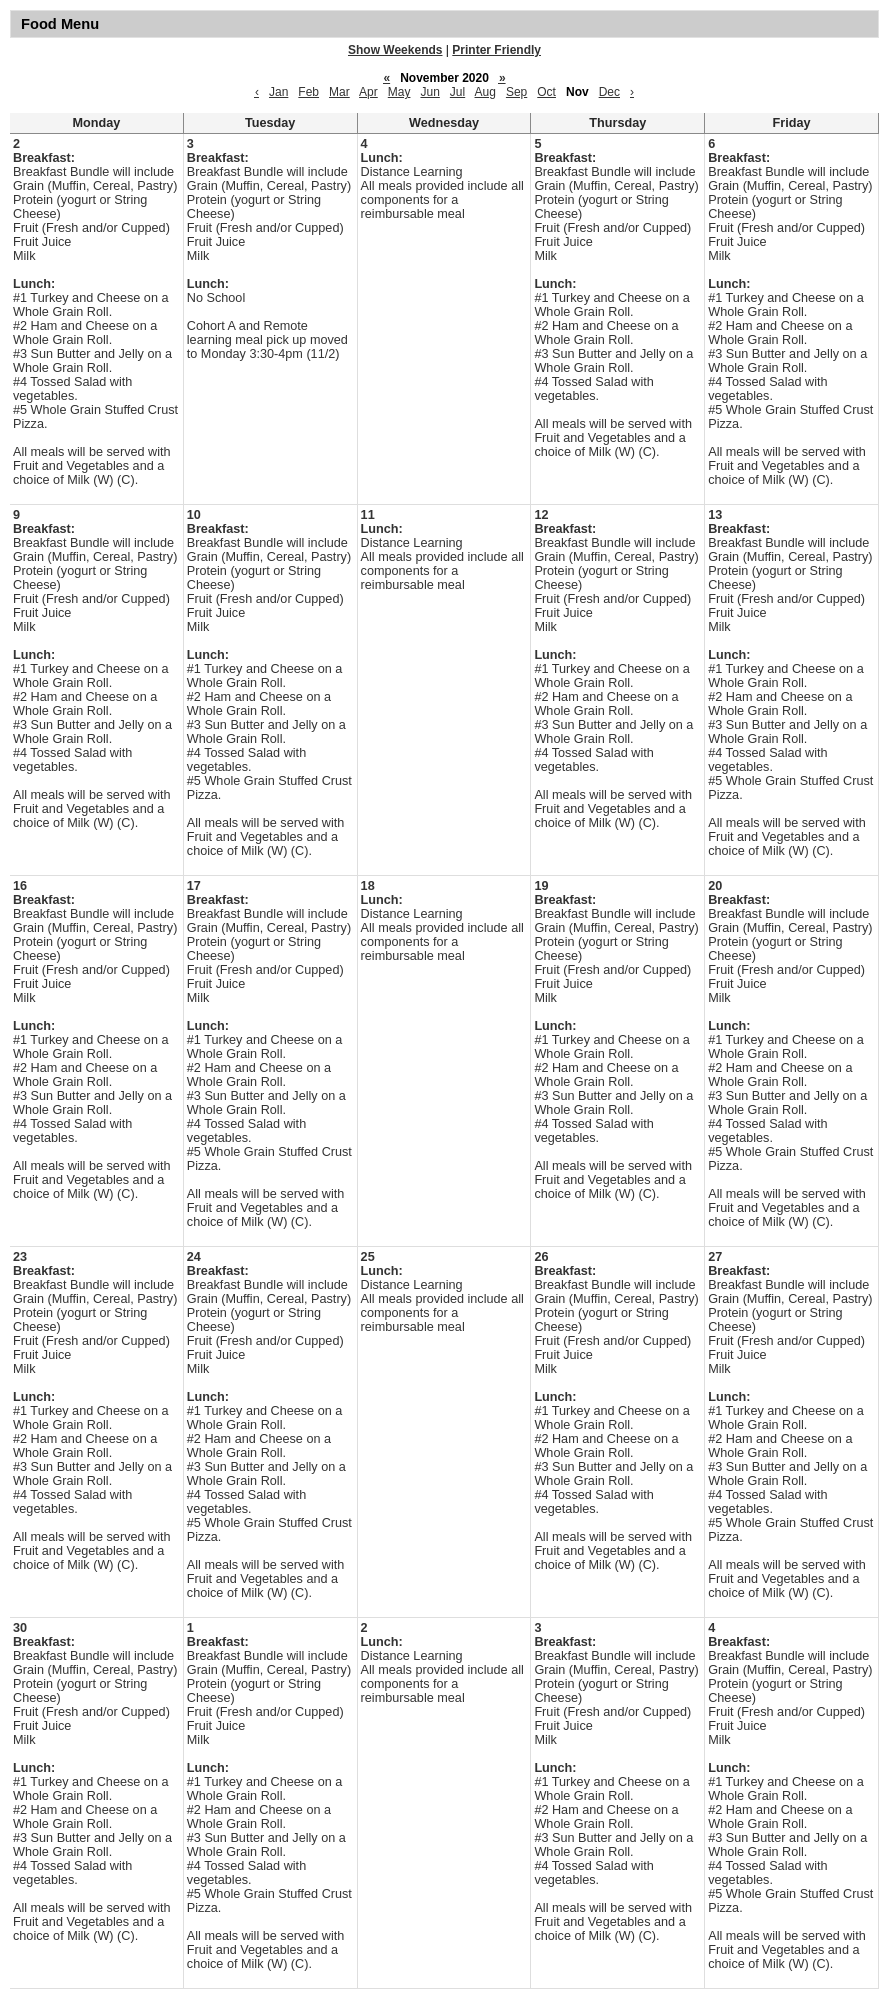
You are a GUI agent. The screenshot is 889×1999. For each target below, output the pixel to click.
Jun (429, 92)
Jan (278, 92)
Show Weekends (395, 50)
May (399, 92)
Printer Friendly (496, 50)
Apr (368, 92)
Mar (339, 92)
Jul (457, 92)
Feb (308, 92)
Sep (516, 92)
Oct (546, 92)
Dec (609, 92)
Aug (485, 92)
